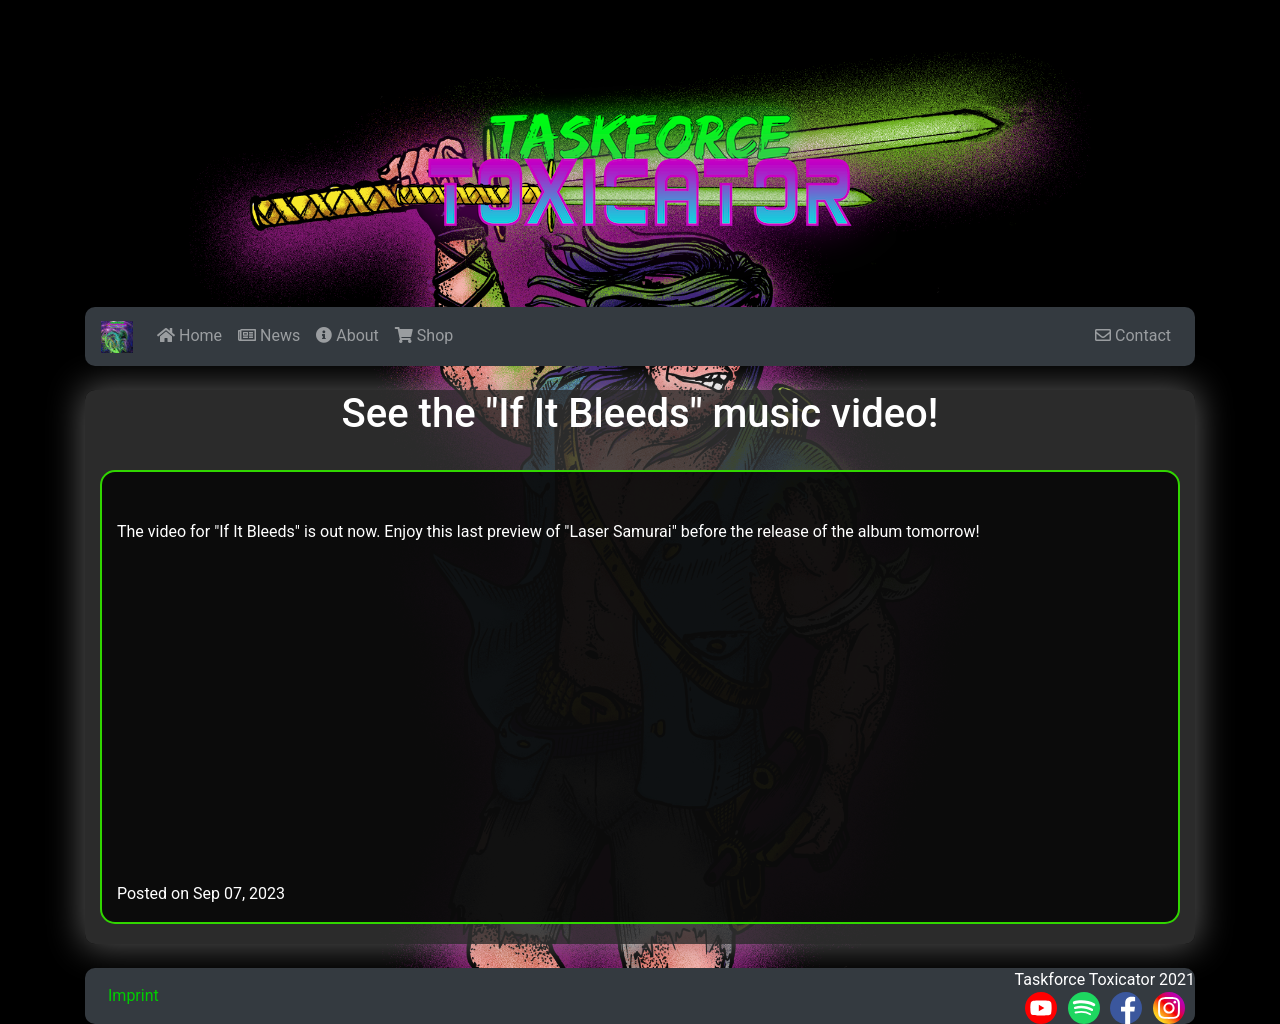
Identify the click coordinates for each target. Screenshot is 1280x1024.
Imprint (133, 995)
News (269, 335)
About (347, 335)
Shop (424, 335)
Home (189, 335)
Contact (1133, 335)
